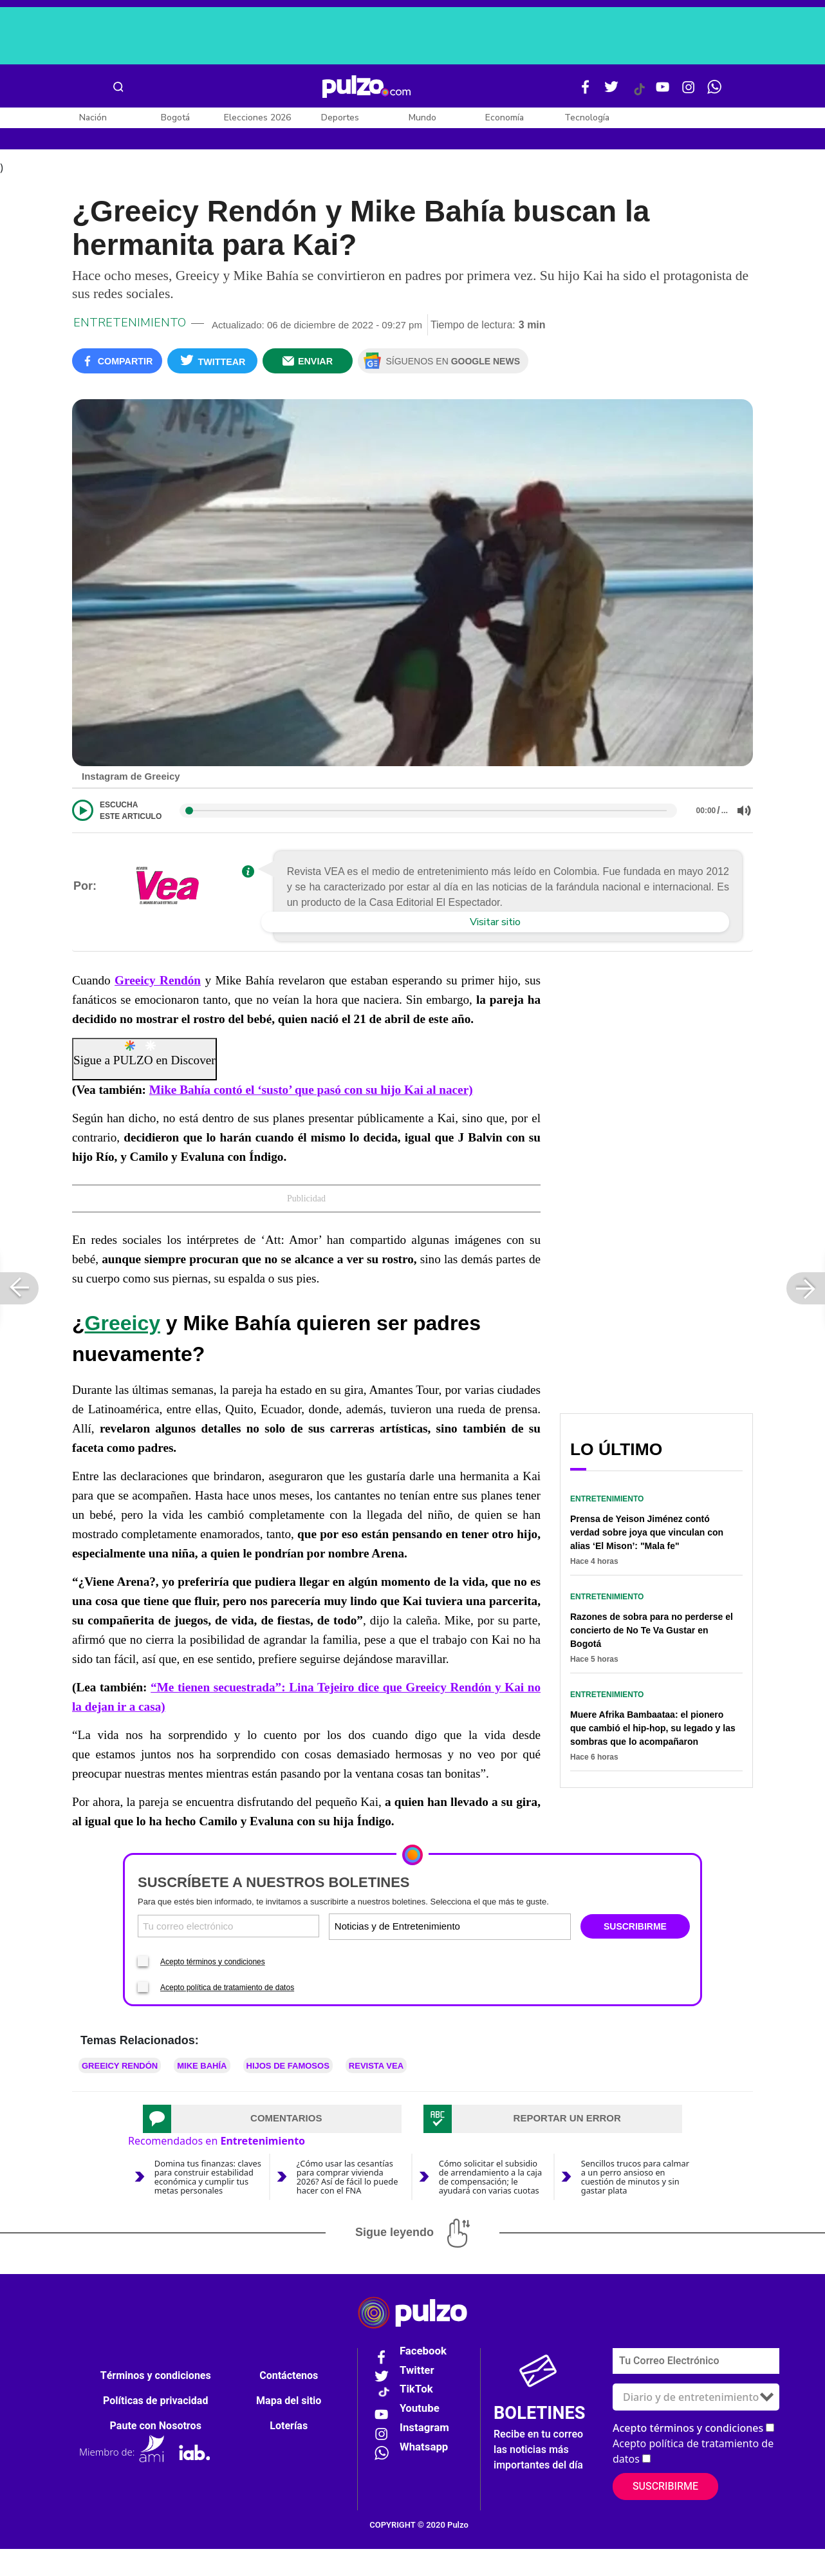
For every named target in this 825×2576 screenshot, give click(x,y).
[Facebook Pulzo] (585, 92)
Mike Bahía (202, 2092)
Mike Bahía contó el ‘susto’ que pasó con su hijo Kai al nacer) (311, 1116)
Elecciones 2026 (257, 117)
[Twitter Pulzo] (611, 92)
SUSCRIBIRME (635, 1953)
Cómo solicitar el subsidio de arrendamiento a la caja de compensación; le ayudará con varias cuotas (490, 2203)
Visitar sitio (495, 949)
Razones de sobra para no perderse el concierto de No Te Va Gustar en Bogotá (651, 1657)
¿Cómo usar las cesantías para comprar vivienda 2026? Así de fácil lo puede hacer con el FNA (347, 2203)
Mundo (422, 117)
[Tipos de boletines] (508, 1953)
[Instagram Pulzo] (688, 92)
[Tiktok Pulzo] (639, 94)
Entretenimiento (129, 349)
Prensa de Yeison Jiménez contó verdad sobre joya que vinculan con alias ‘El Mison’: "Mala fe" (646, 1559)
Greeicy (122, 1350)
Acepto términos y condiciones (212, 1988)
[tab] (272, 2145)
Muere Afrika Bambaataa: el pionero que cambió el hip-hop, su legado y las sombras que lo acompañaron (653, 1755)
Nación (93, 117)
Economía (504, 117)
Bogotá (175, 117)
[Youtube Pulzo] (663, 92)
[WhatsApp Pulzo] (714, 92)
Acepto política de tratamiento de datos (227, 2013)
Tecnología (586, 117)
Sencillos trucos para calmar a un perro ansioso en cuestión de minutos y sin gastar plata (635, 2203)
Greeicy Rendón (158, 1007)
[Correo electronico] (228, 1953)
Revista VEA (376, 2092)
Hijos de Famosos (287, 2092)
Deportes (340, 117)
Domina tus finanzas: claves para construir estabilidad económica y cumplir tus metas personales (207, 2203)
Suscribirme (665, 2513)
